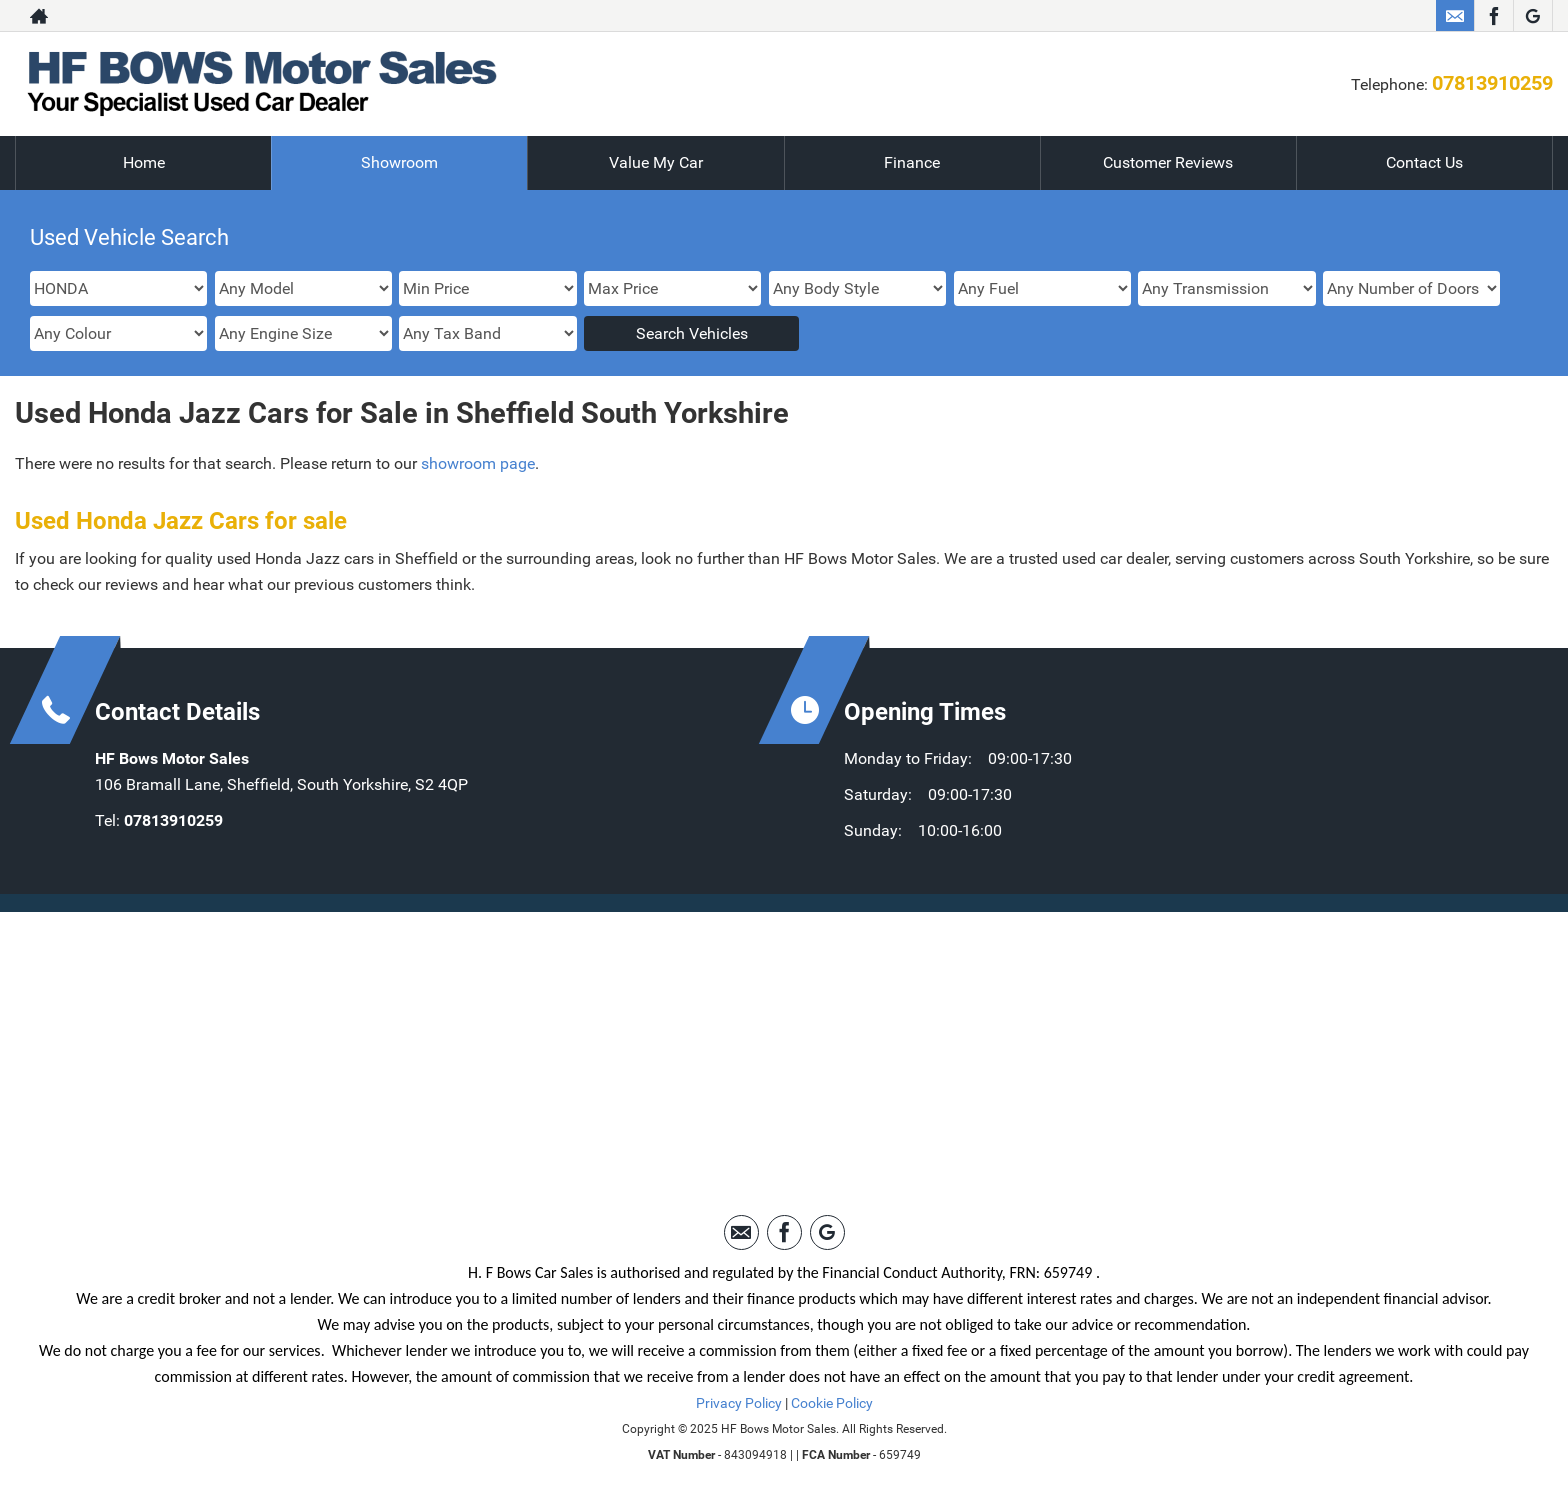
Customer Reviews (1168, 162)
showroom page (478, 463)
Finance (912, 162)
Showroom (399, 162)
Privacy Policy (739, 1403)
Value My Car (656, 162)
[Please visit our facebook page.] (1493, 16)
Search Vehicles (692, 333)
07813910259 (1492, 83)
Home (144, 162)
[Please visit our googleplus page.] (1532, 16)
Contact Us (1424, 162)
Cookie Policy (832, 1403)
